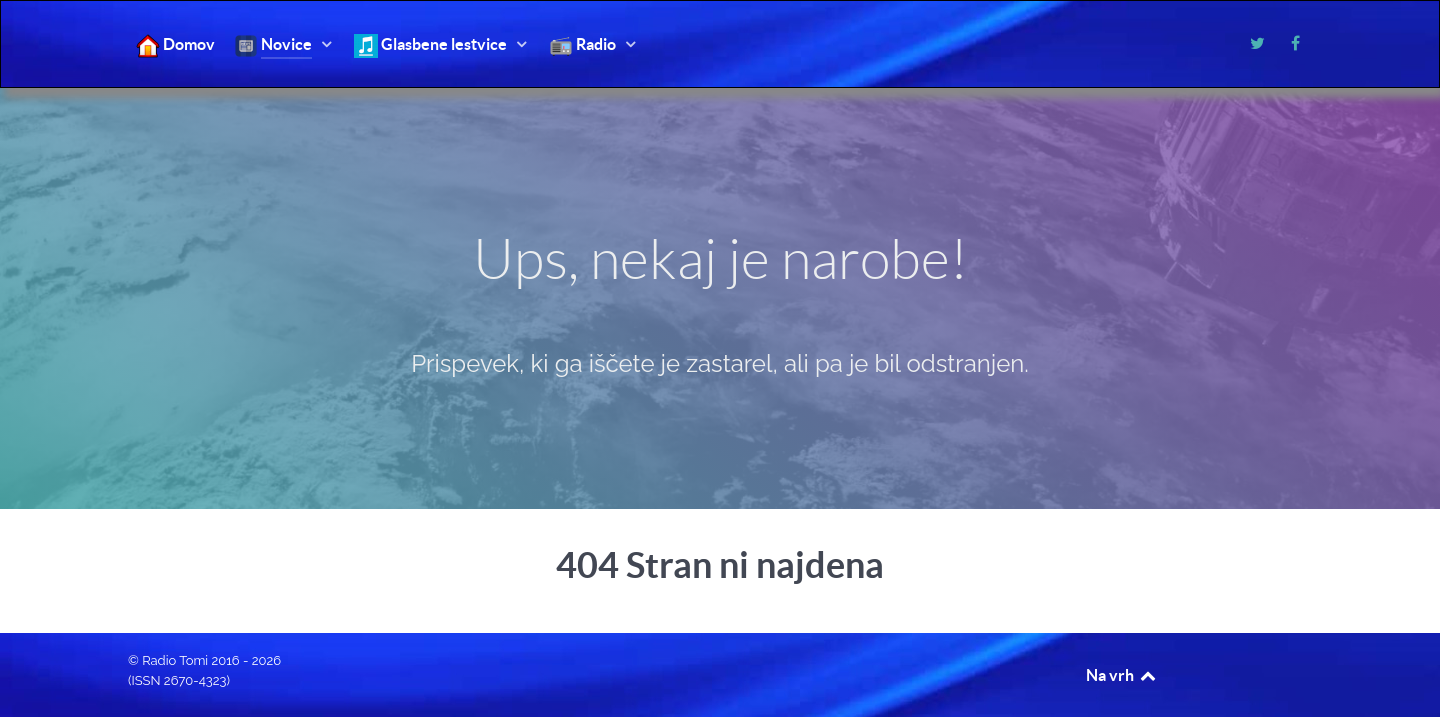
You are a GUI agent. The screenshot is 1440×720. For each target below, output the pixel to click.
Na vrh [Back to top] (1122, 675)
